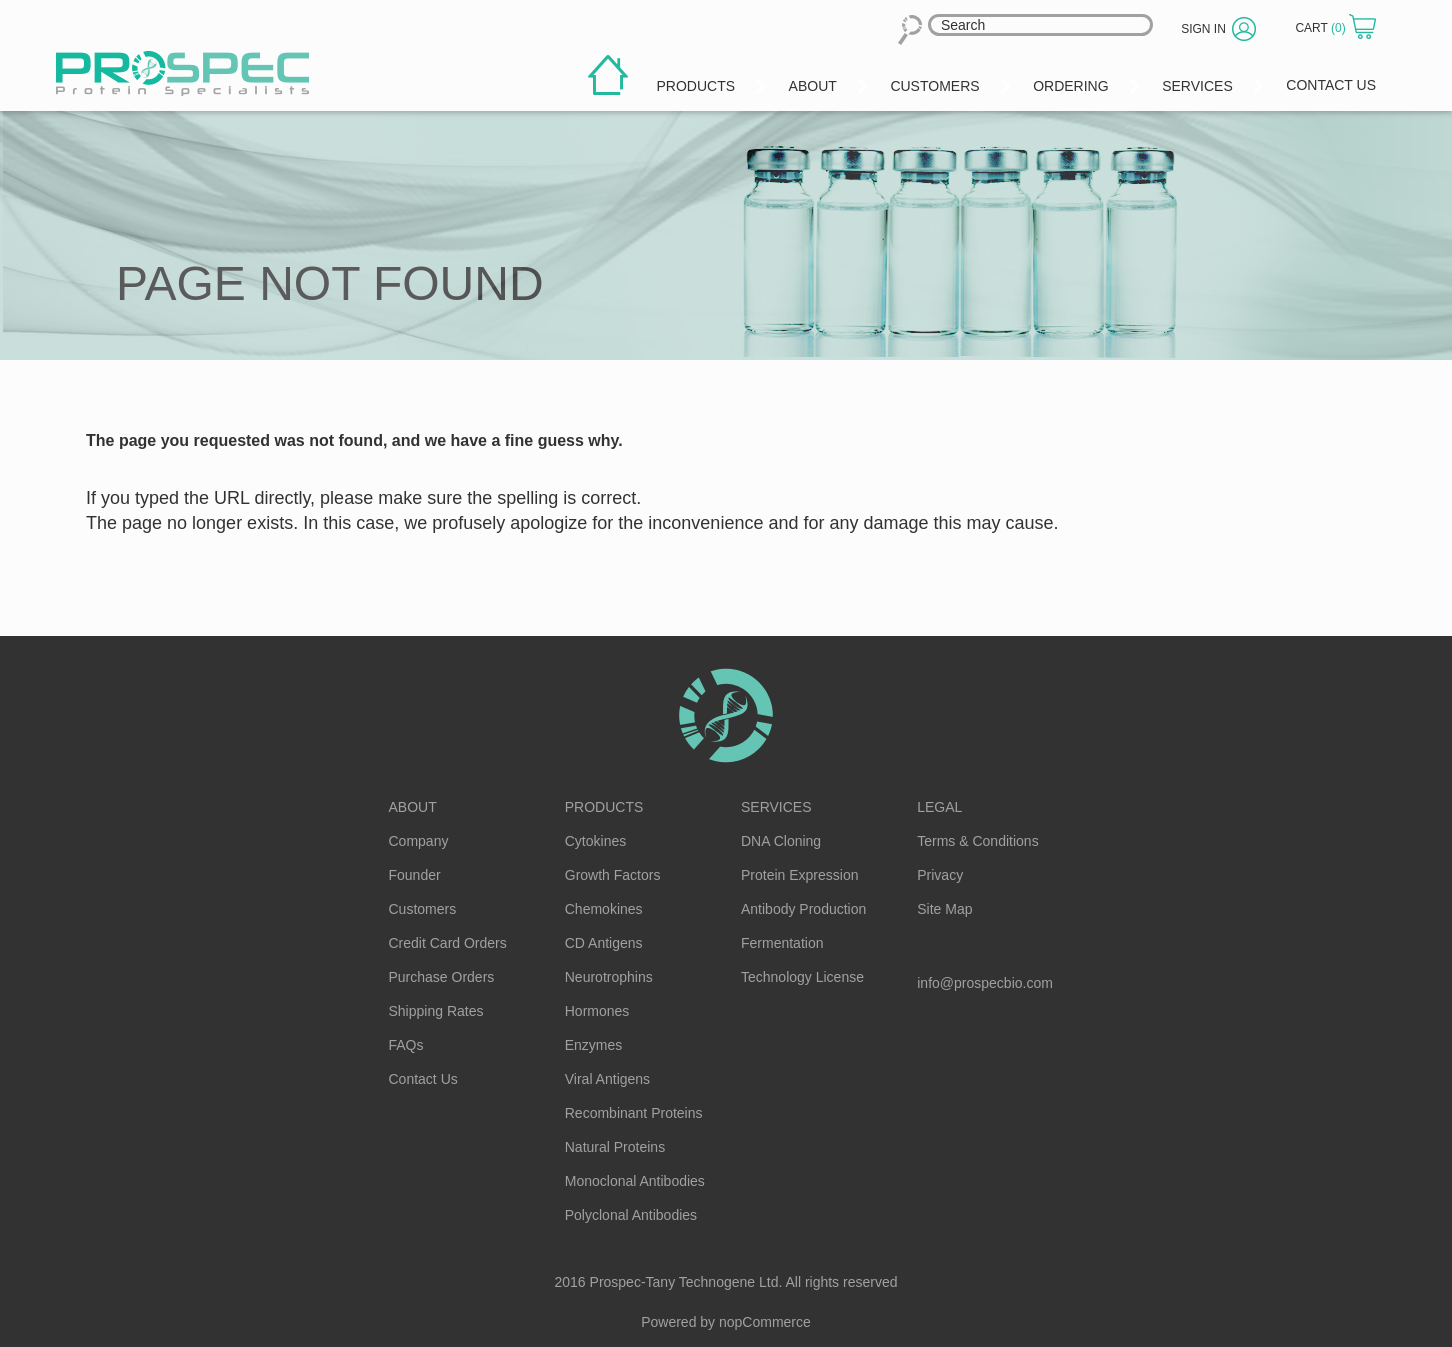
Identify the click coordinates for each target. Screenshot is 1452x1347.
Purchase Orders (442, 977)
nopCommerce (765, 1322)
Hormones (597, 1011)
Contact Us (423, 1079)
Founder (415, 875)
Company (419, 841)
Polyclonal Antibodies (631, 1215)
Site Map (944, 909)
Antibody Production (803, 909)
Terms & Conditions (977, 841)
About (413, 807)
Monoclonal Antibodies (635, 1181)
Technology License (802, 977)
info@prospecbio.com (985, 983)
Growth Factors (613, 875)
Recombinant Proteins (634, 1113)
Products (604, 807)
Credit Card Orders (448, 943)
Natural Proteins (615, 1147)
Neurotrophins (609, 977)
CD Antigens (604, 943)
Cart (1322, 28)
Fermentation (782, 943)
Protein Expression (800, 875)
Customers (423, 909)
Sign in (1203, 29)
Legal (939, 807)
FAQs (406, 1045)
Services (776, 807)
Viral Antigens (607, 1079)
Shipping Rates (436, 1011)
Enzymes (594, 1045)
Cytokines (595, 841)
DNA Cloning (781, 841)
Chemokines (604, 909)
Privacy (940, 875)
